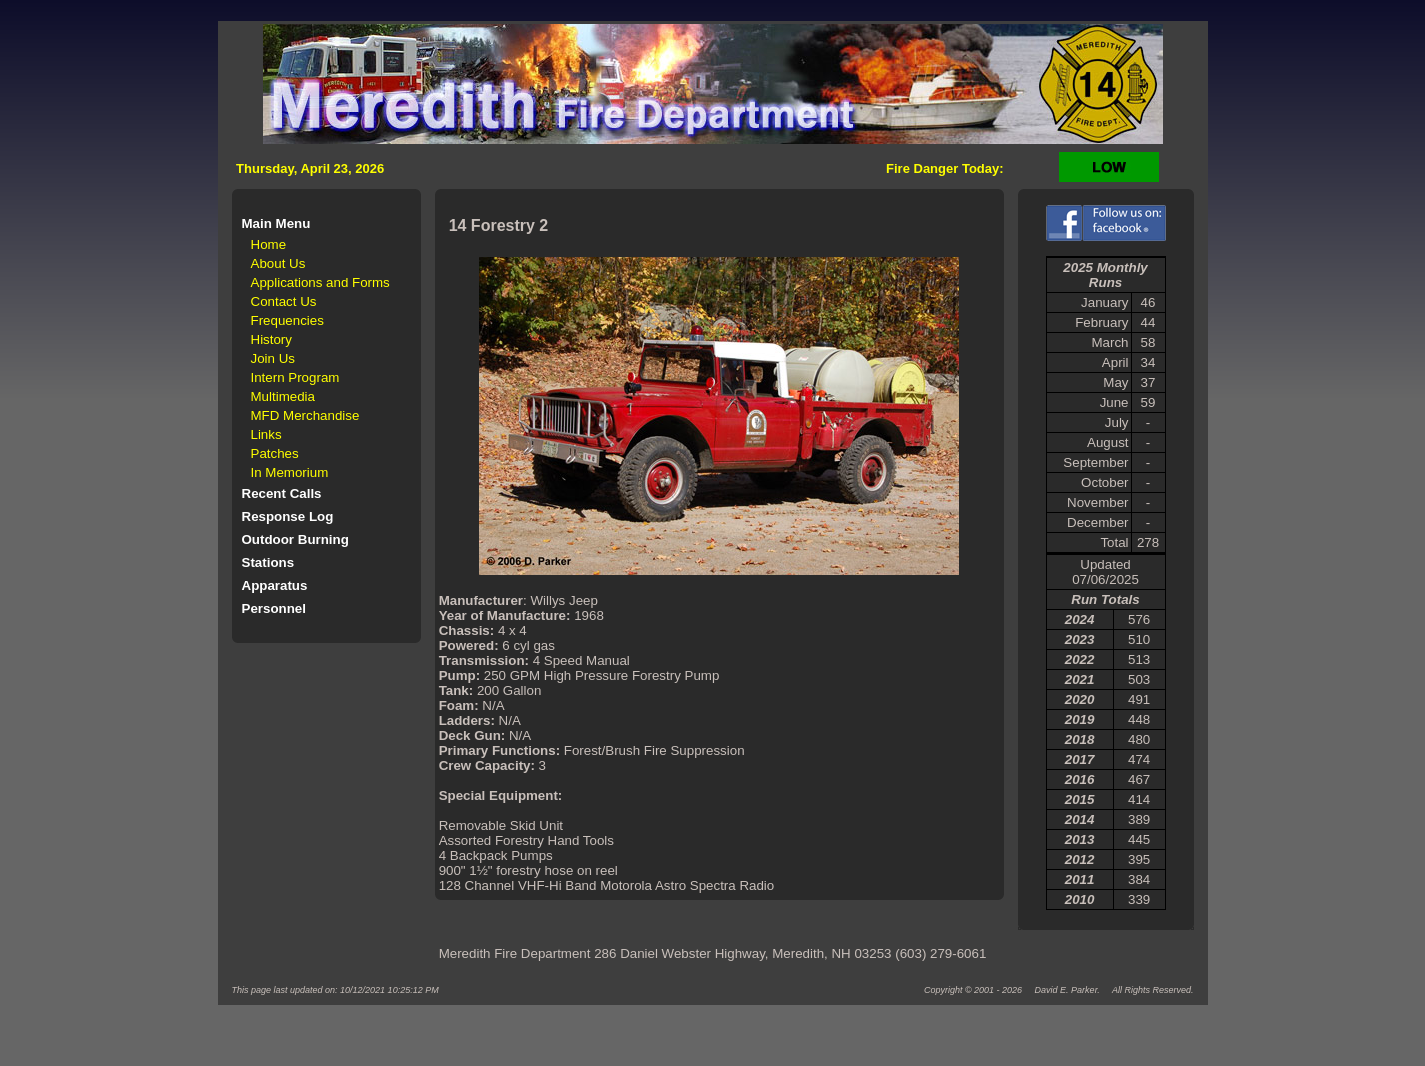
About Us (278, 263)
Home (269, 244)
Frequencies (287, 320)
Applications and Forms (320, 282)
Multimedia (283, 396)
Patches (275, 453)
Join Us (273, 358)
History (271, 339)
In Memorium (290, 472)
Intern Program (295, 377)
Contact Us (284, 301)
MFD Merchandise (305, 415)
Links (266, 434)
